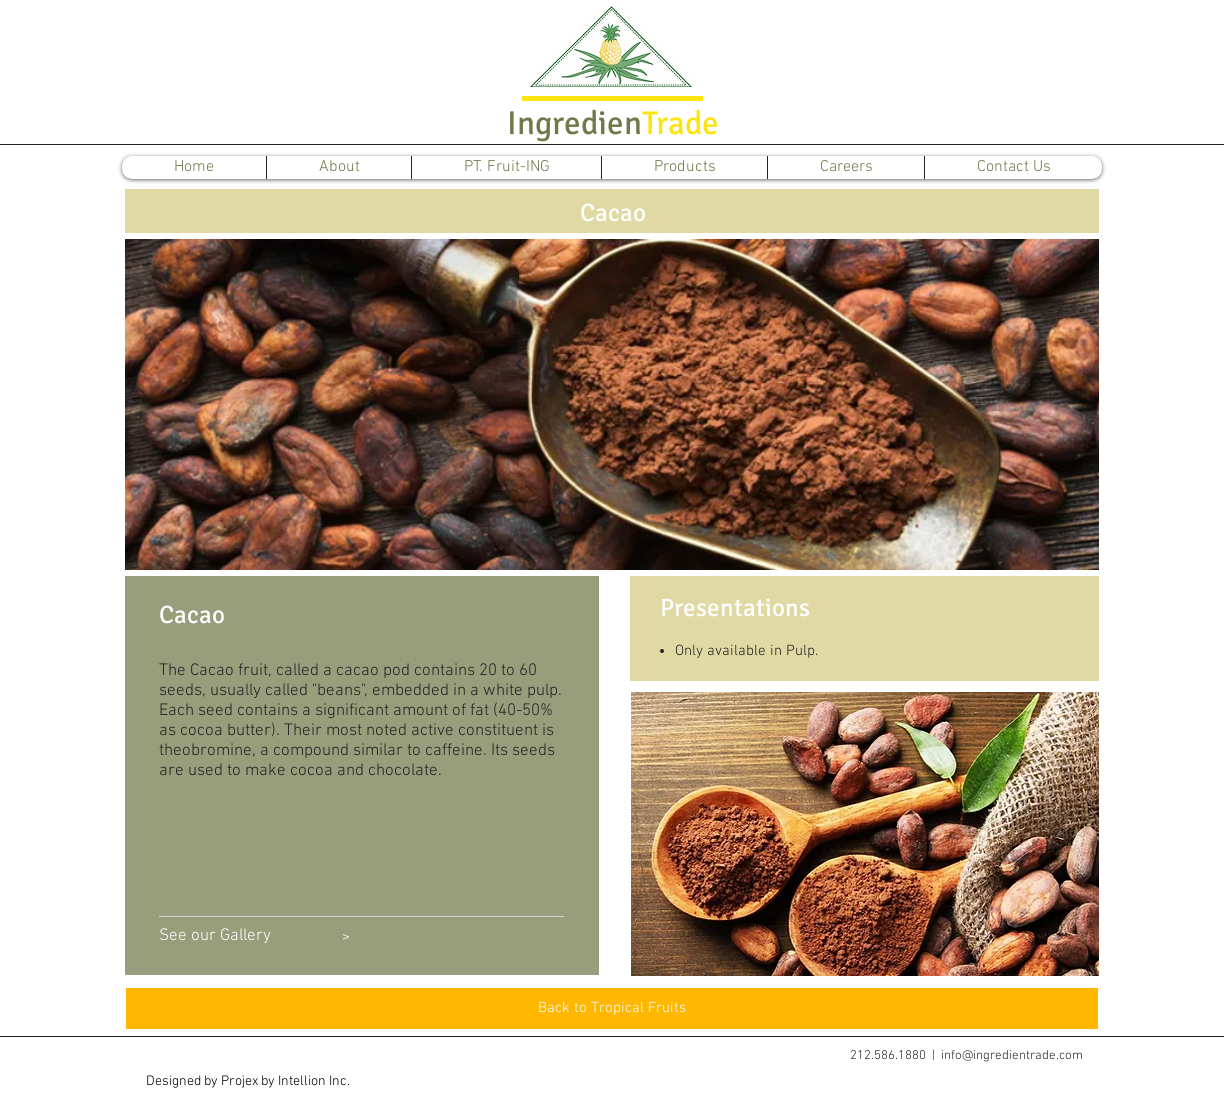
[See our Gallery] (215, 937)
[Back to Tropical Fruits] (612, 1008)
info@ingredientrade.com (1012, 1056)
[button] (247, 1082)
